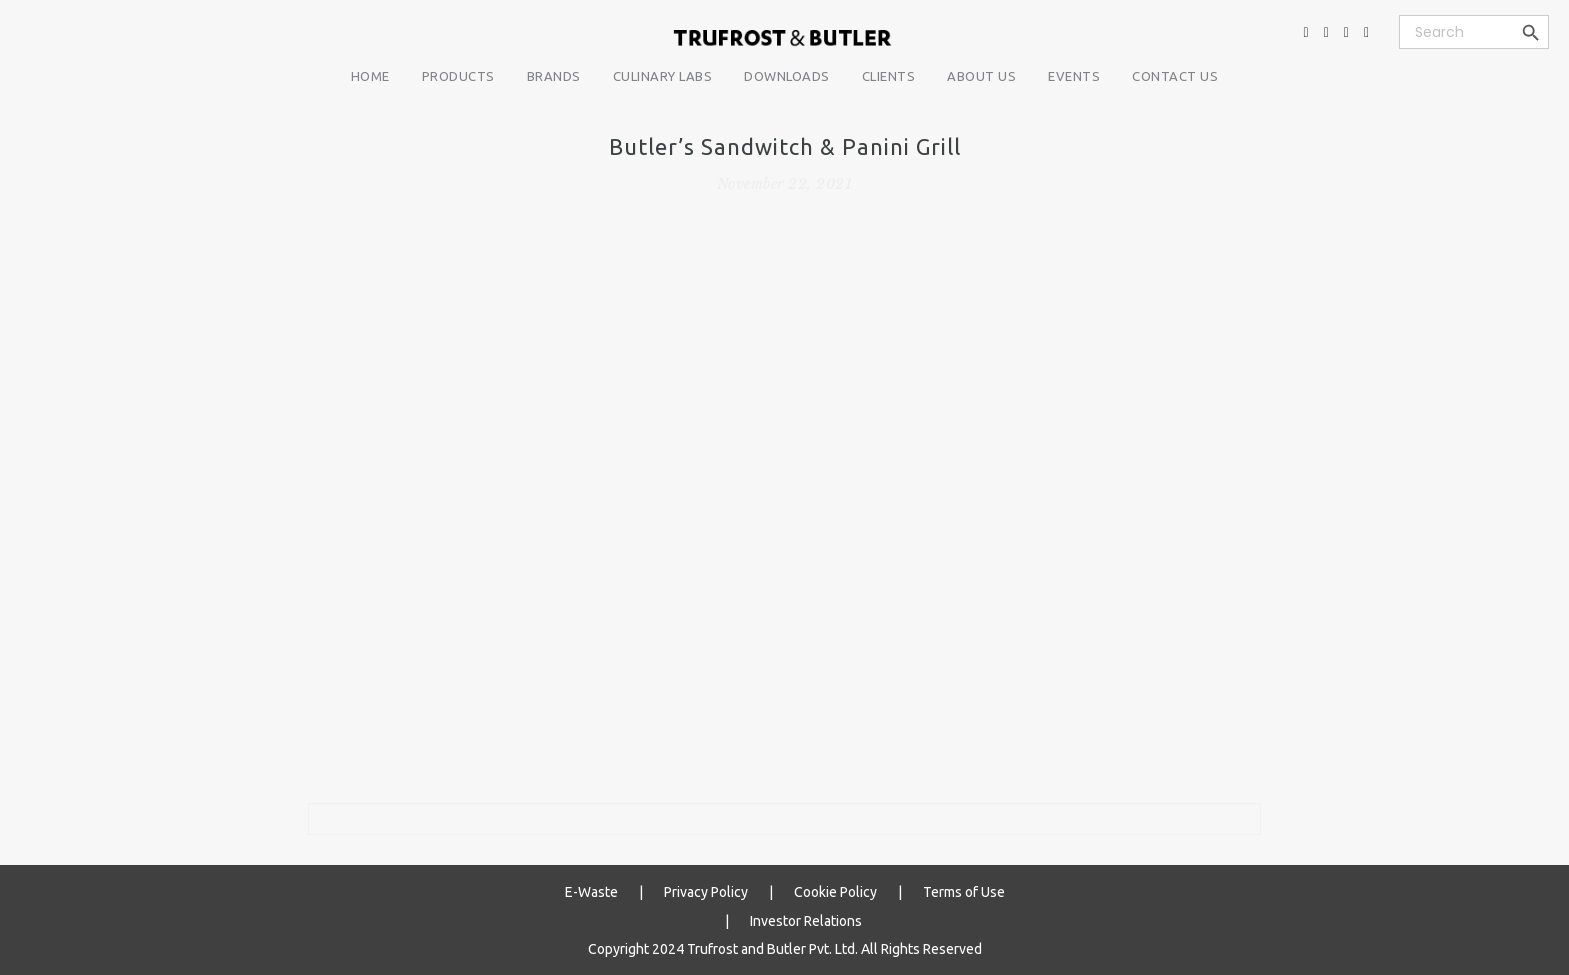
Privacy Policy (706, 892)
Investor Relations (806, 920)
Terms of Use (964, 892)
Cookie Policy (835, 892)
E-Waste (591, 892)
